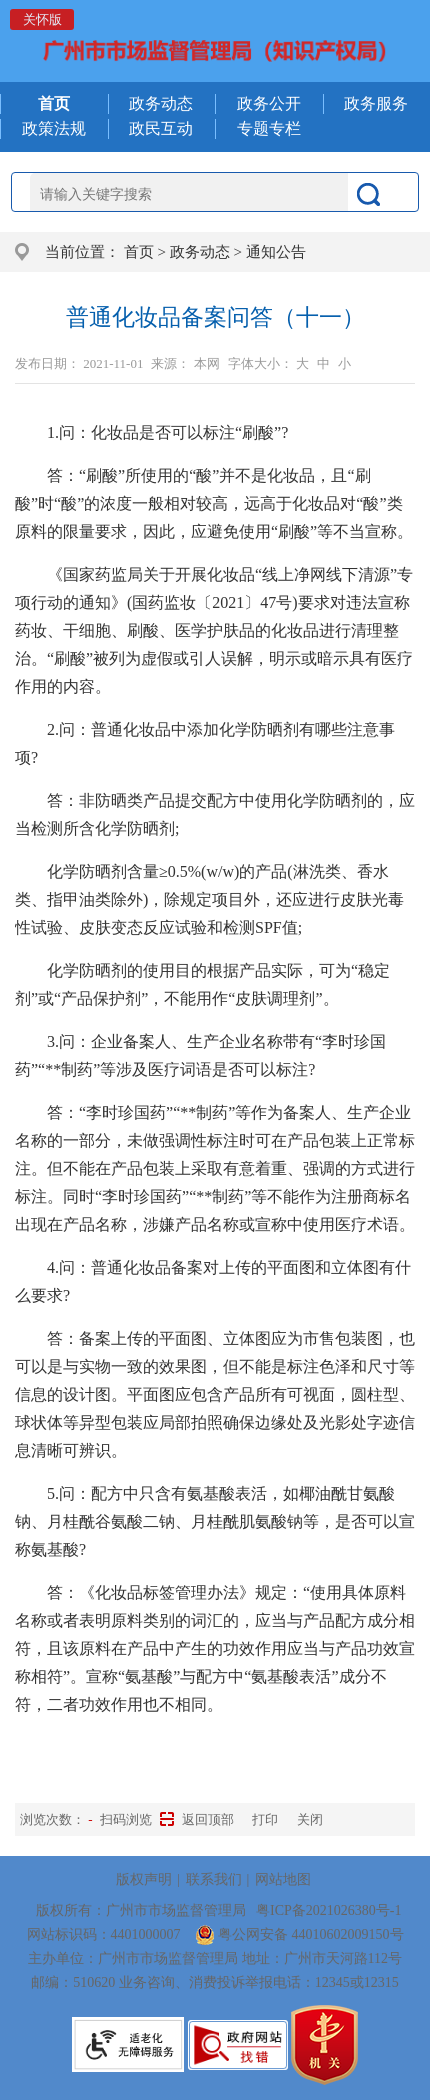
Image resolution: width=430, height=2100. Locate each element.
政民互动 (161, 128)
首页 (139, 252)
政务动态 (161, 103)
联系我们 (214, 1879)
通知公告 (276, 252)
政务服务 (376, 103)
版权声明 (144, 1879)
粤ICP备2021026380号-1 (328, 1910)
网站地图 (283, 1879)
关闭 (310, 1819)
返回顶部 (208, 1819)
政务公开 (269, 103)
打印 (265, 1819)
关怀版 (42, 19)
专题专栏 (269, 128)
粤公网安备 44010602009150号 (299, 1934)
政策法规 (54, 128)
